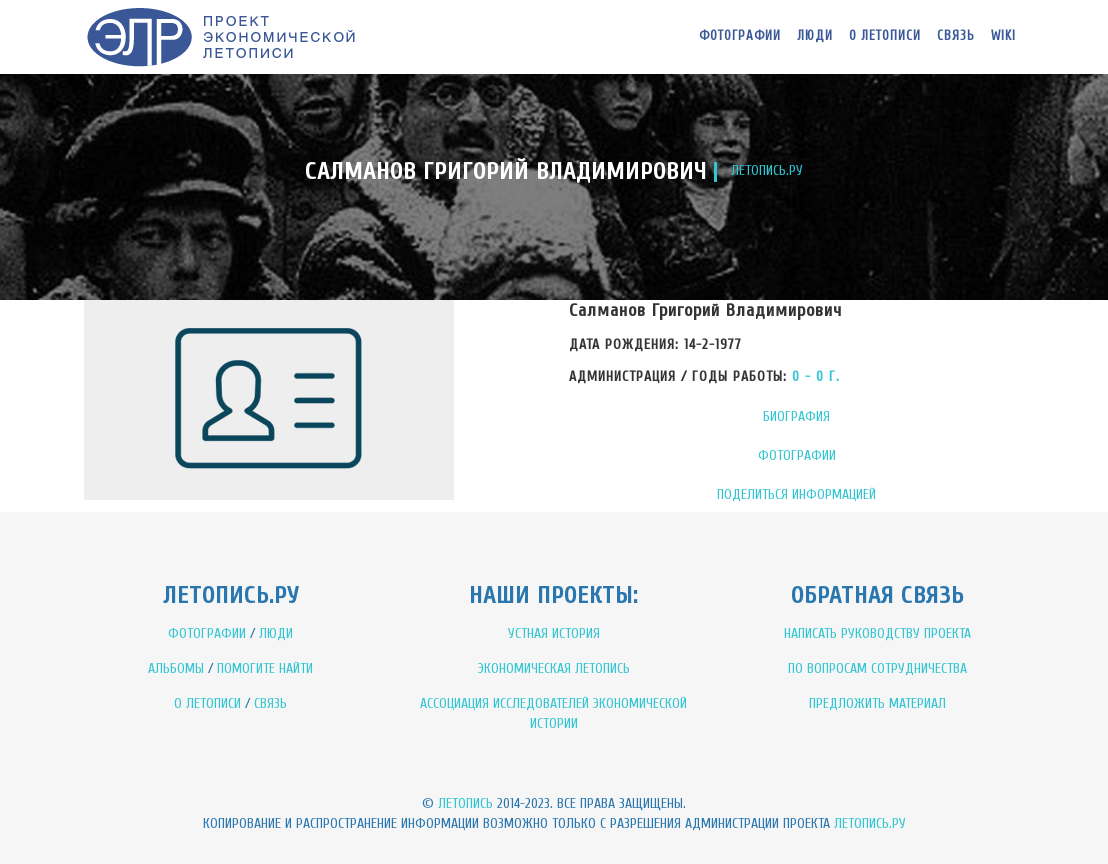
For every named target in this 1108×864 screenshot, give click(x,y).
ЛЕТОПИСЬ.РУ (767, 170)
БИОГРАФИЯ (796, 416)
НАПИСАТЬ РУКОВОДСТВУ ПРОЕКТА (877, 633)
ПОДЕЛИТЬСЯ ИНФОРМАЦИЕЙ (796, 494)
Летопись (465, 803)
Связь (956, 35)
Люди (815, 35)
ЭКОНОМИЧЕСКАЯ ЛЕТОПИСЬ (554, 668)
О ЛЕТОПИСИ (207, 703)
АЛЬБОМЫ (176, 668)
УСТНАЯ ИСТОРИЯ (554, 633)
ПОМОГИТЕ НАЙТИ (265, 668)
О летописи (885, 35)
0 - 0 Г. (816, 376)
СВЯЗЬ (270, 703)
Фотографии (740, 35)
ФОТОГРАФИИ (797, 455)
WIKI (1003, 35)
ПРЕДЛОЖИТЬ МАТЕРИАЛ (877, 703)
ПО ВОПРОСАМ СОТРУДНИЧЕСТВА (877, 668)
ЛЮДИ (276, 633)
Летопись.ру (870, 823)
